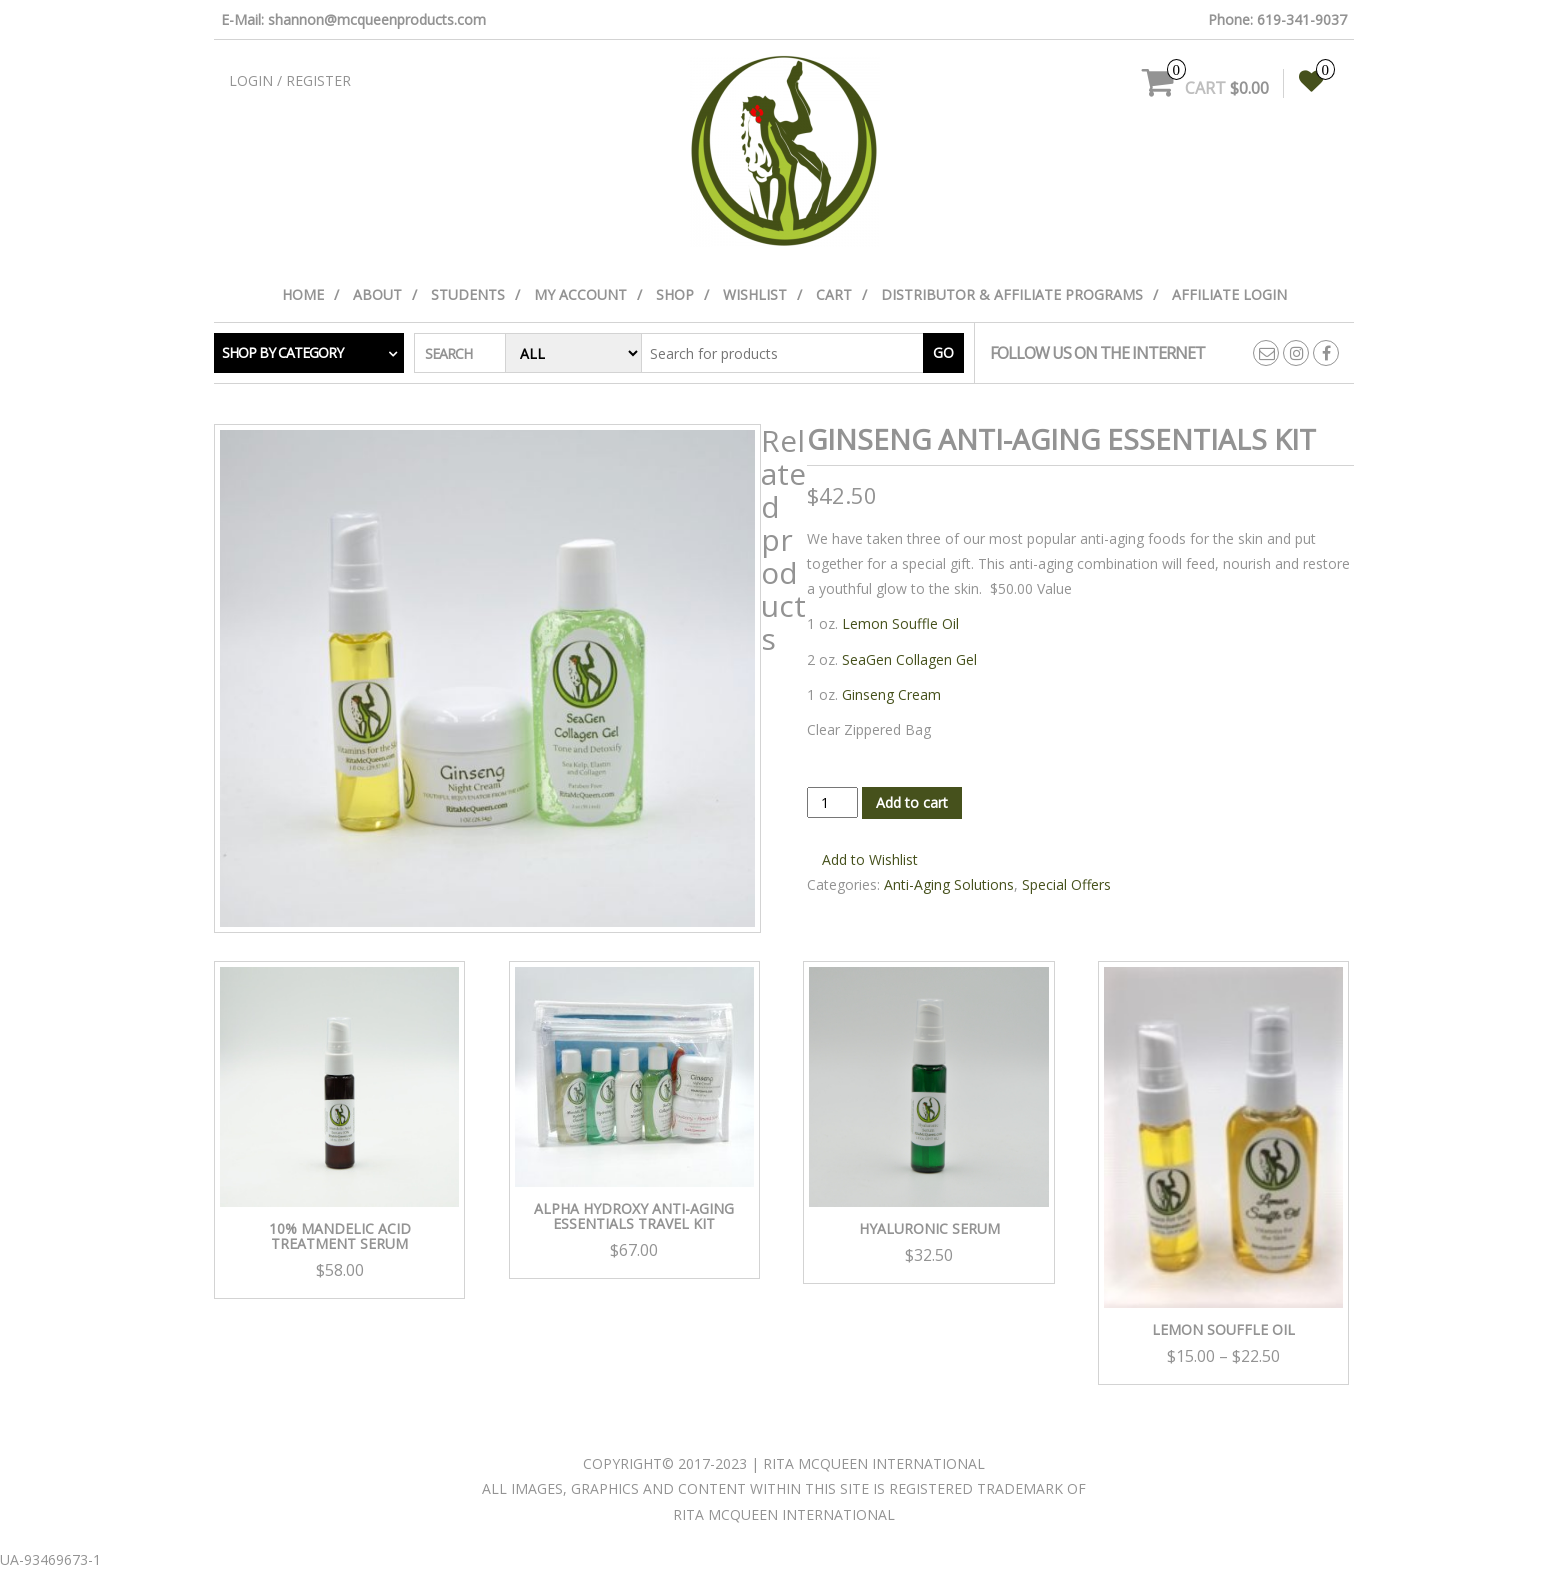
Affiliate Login (1229, 294)
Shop (675, 294)
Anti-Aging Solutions (949, 884)
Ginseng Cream (891, 694)
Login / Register (290, 80)
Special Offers (1066, 884)
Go (943, 352)
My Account (580, 294)
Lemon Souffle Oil (900, 623)
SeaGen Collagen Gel (909, 659)
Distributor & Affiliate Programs (1012, 294)
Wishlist (755, 294)
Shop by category (282, 352)
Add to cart (912, 802)
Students (468, 294)
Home (303, 294)
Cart (834, 294)
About (377, 294)
